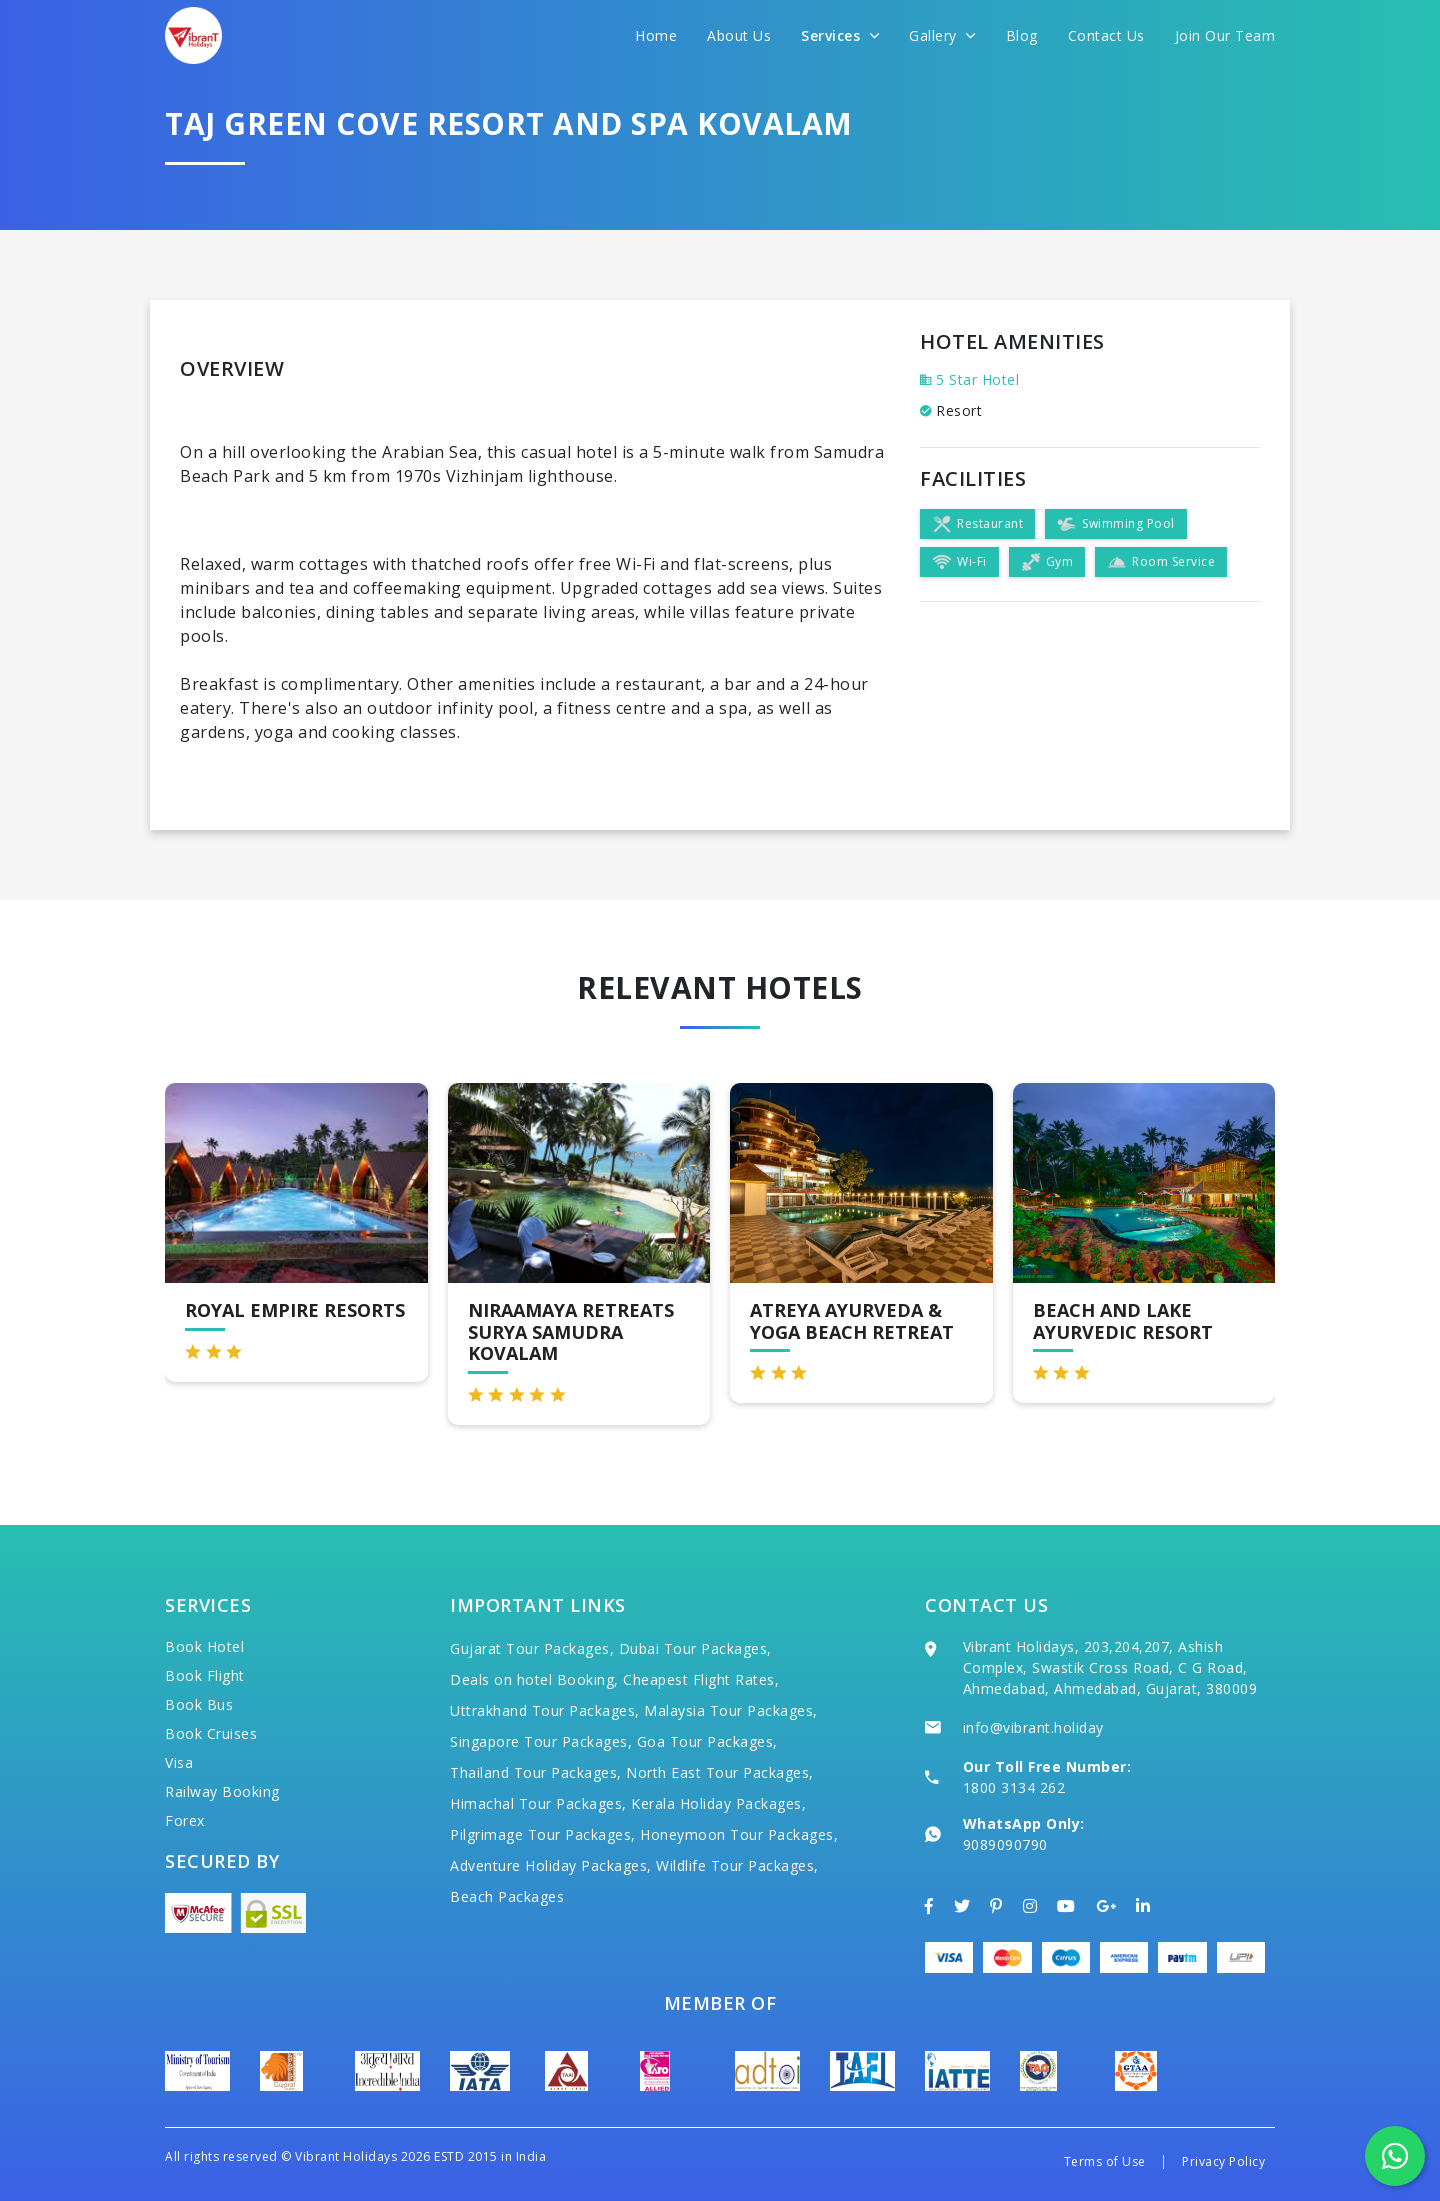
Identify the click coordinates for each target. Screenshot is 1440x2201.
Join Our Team (1225, 35)
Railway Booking (222, 1791)
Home (656, 35)
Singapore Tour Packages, (541, 1741)
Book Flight (205, 1675)
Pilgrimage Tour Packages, (543, 1834)
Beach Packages (507, 1896)
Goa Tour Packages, (707, 1741)
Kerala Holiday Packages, (718, 1803)
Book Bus (199, 1704)
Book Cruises (211, 1733)
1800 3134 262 (1014, 1787)
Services (840, 35)
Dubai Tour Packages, (695, 1648)
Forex (185, 1820)
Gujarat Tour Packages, (532, 1648)
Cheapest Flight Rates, (701, 1679)
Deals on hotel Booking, (534, 1679)
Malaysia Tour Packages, (731, 1710)
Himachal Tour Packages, (538, 1803)
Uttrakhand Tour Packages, (545, 1710)
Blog (1022, 35)
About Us (739, 35)
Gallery (942, 35)
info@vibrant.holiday (1033, 1727)
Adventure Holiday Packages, (551, 1865)
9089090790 (1005, 1844)
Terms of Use (1105, 2161)
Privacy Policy (1223, 2161)
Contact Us (1106, 35)
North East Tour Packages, (720, 1772)
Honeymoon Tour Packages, (739, 1834)
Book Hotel (204, 1646)
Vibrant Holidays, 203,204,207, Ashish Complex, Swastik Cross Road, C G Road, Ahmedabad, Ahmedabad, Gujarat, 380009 (1110, 1667)
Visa (179, 1762)
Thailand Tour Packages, (536, 1772)
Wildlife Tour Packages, (737, 1865)
